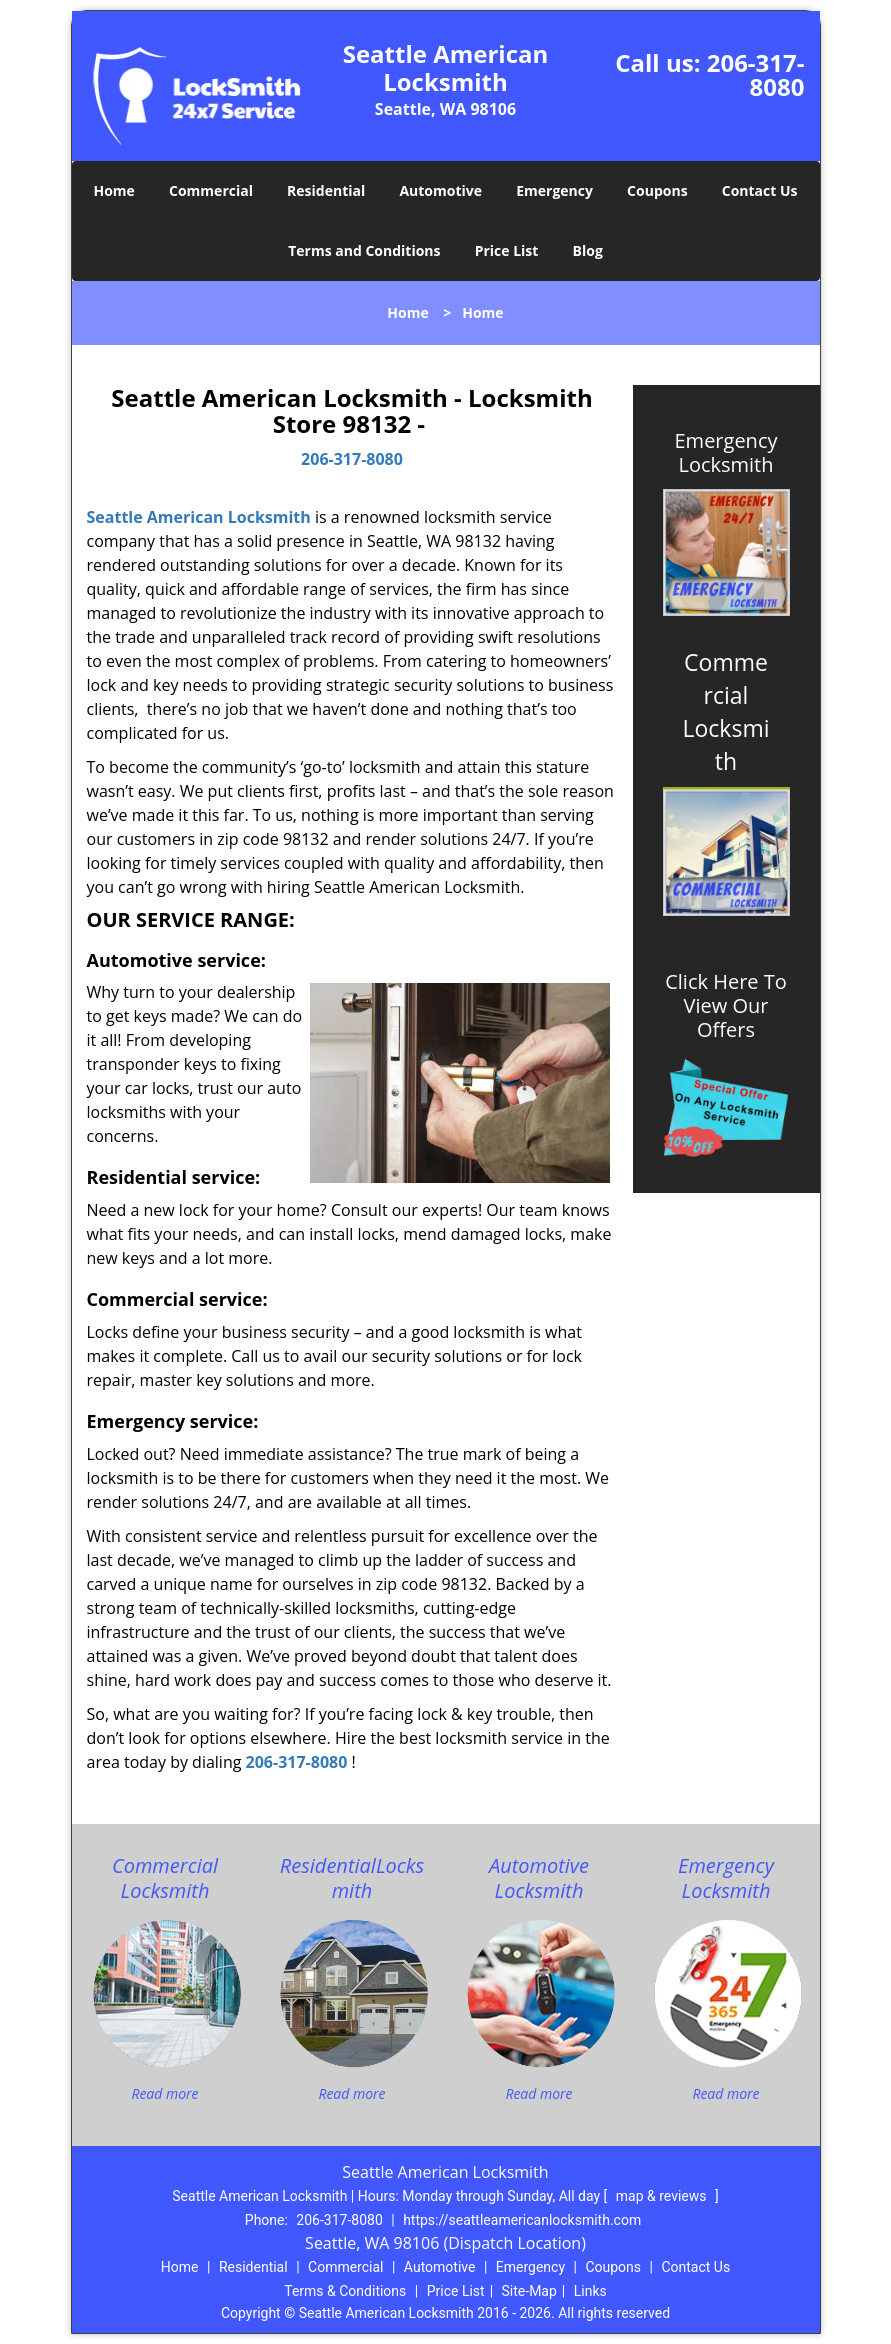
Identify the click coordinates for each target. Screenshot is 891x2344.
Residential (326, 190)
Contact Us (760, 190)
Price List (507, 250)
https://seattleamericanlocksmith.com (522, 2220)
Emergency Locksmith (726, 453)
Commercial (211, 190)
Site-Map (529, 2291)
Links (590, 2291)
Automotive (440, 190)
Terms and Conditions (364, 250)
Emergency (554, 190)
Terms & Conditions (345, 2291)
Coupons (657, 190)
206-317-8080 (756, 74)
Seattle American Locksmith (199, 517)
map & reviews (663, 2196)
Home (113, 190)
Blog (588, 250)
